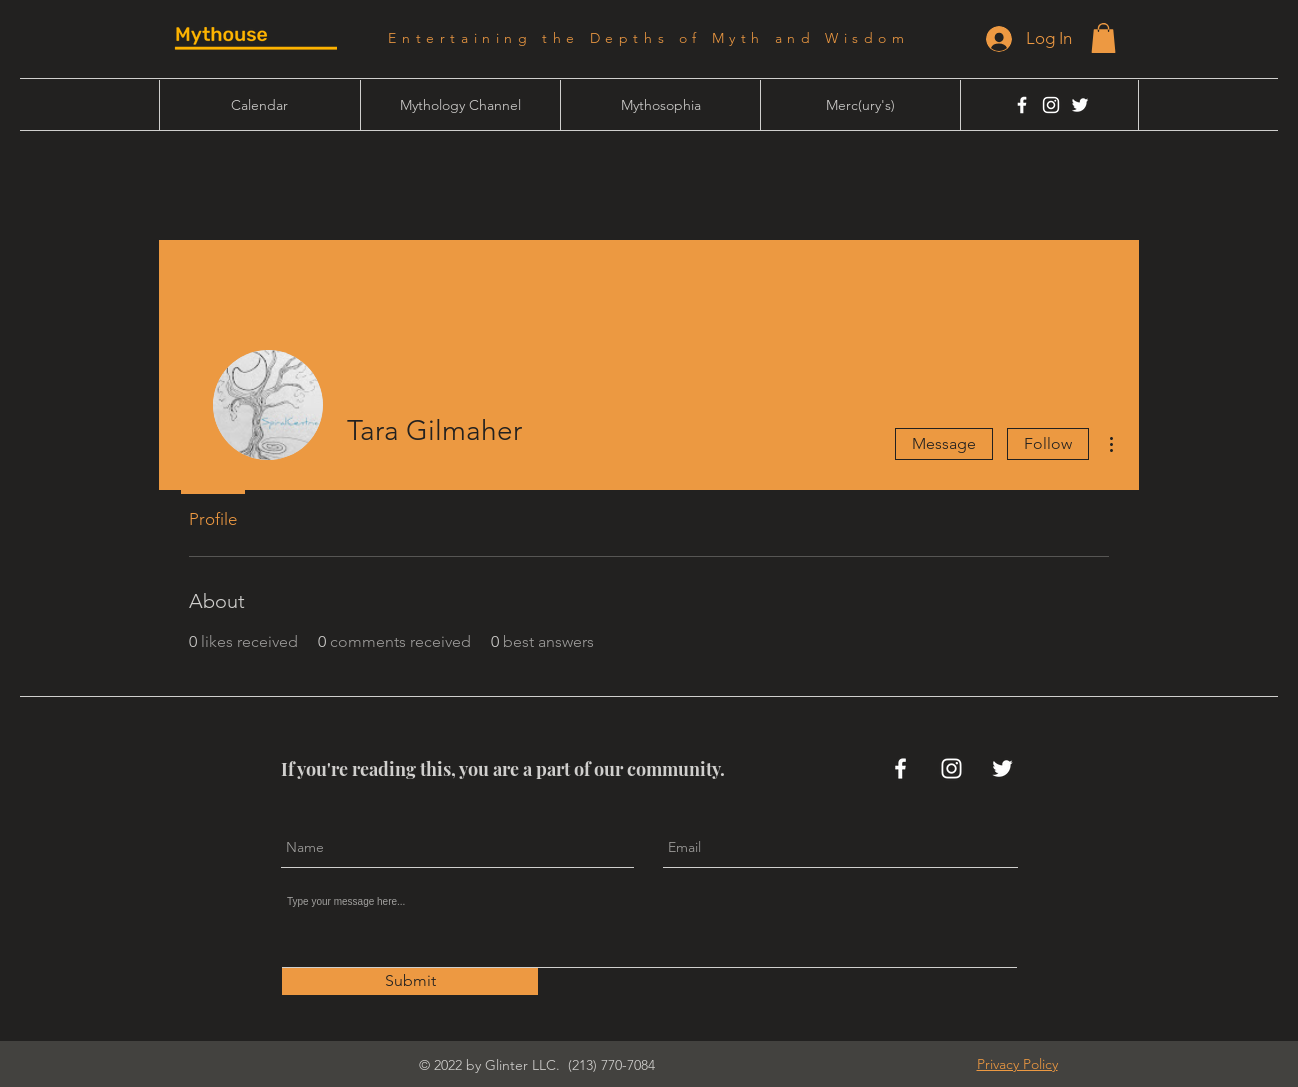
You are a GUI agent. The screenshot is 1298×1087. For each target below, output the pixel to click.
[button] (1103, 38)
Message (944, 443)
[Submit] (410, 981)
